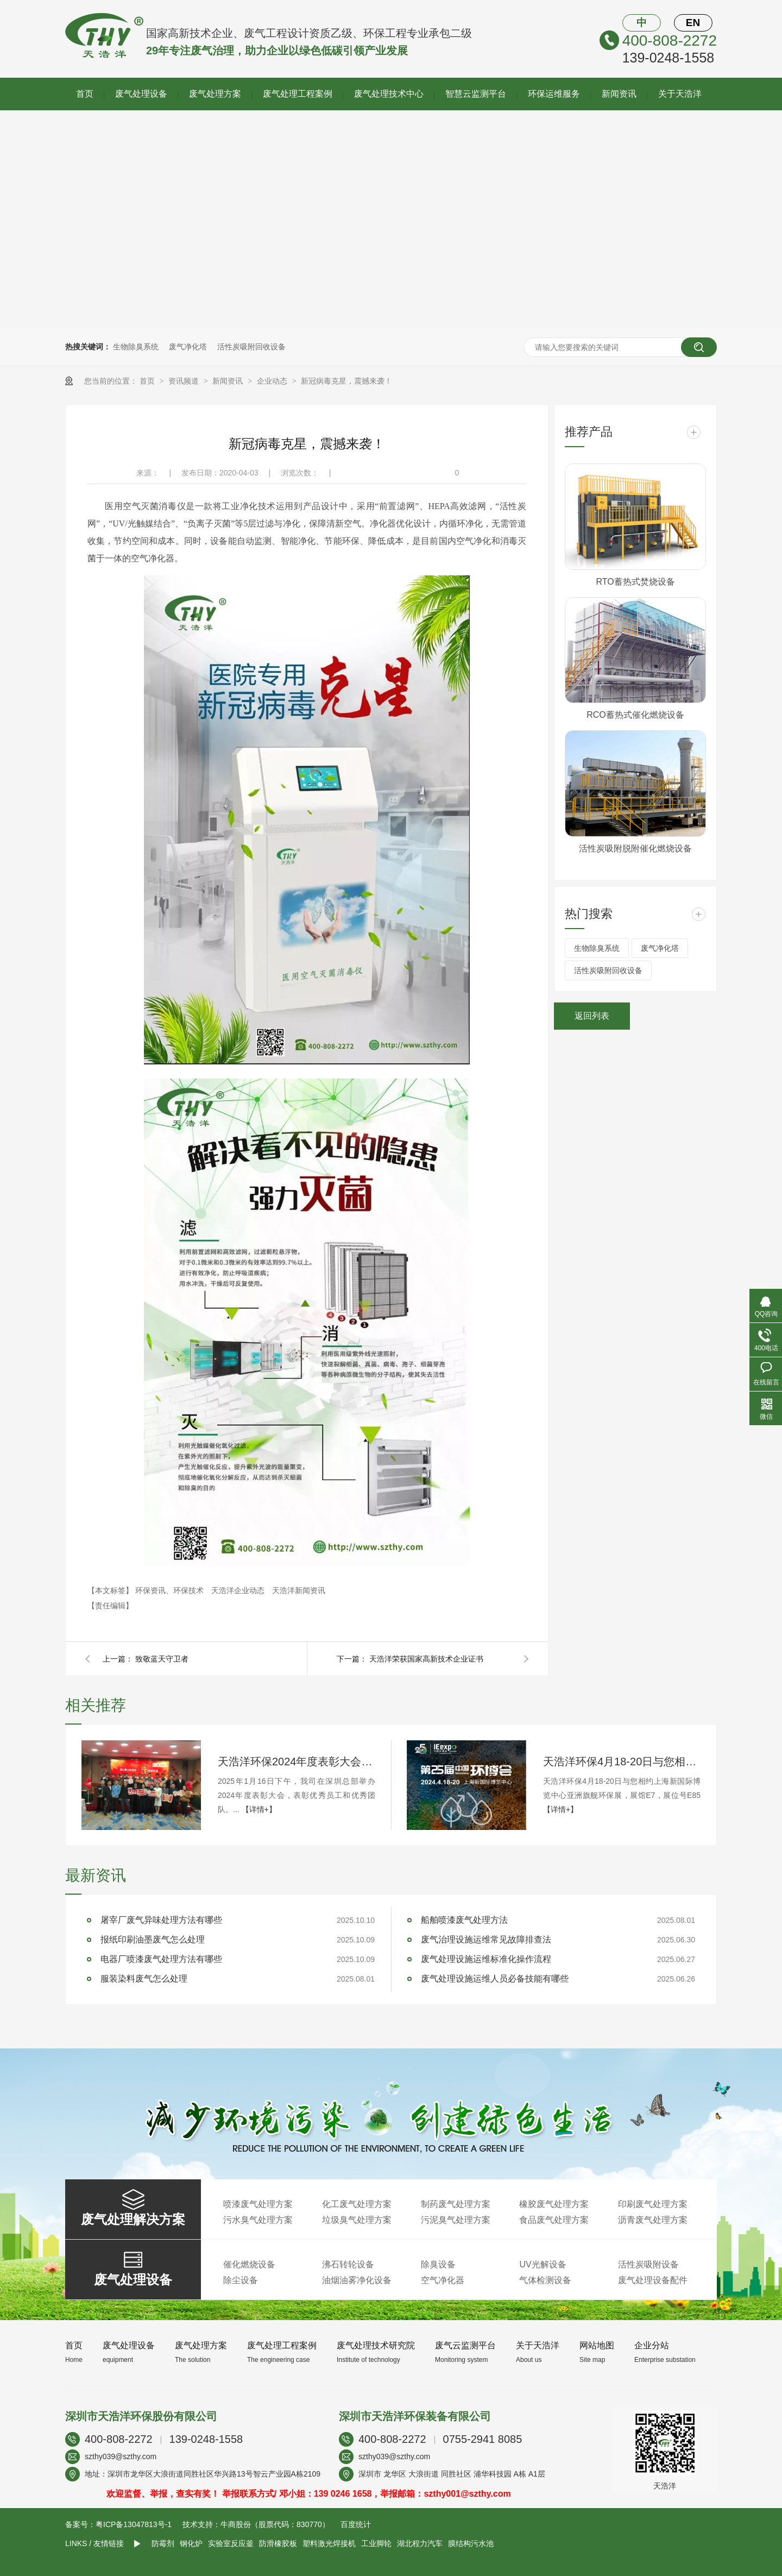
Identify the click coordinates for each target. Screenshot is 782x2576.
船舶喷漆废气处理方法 (464, 1920)
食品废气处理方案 (554, 2219)
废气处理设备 (141, 93)
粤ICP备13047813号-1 (134, 2524)
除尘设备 (240, 2280)
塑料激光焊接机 (329, 2543)
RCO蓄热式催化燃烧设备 (635, 714)
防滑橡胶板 (278, 2543)
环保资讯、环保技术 (170, 1590)
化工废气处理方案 (357, 2204)
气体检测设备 (545, 2280)
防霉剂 (163, 2543)
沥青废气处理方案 (653, 2219)
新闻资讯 (619, 93)
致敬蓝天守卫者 (161, 1658)
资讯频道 (184, 381)
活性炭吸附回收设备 (251, 346)
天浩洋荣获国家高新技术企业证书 (426, 1658)
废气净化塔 (188, 346)
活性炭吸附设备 (648, 2264)
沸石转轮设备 (348, 2264)
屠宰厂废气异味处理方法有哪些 (161, 1920)
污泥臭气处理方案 (455, 2219)
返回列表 (592, 1015)
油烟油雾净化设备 (357, 2280)
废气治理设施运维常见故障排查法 (486, 1939)
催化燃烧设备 (249, 2264)
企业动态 (273, 381)
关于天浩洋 (680, 93)
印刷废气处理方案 (653, 2204)
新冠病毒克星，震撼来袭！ (346, 381)
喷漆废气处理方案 (258, 2204)
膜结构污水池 (471, 2543)
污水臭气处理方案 (258, 2219)
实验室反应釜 (231, 2543)
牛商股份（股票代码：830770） (275, 2524)
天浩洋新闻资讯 (298, 1590)
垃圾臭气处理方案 (357, 2219)
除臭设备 (438, 2264)
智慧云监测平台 (475, 93)
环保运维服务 (554, 93)
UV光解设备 (542, 2264)
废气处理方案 (215, 93)
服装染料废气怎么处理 (143, 1978)
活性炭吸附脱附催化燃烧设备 (635, 848)
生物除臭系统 (136, 346)
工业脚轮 (376, 2543)
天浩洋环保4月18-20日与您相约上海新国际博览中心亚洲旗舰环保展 (622, 1762)
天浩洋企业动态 (239, 1590)
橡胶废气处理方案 (554, 2204)
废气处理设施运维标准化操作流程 (486, 1959)
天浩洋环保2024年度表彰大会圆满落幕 (296, 1762)
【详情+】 (259, 1809)
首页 (84, 93)
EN (693, 22)
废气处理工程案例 (297, 93)
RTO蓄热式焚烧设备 (635, 581)
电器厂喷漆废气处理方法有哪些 (161, 1959)
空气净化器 (442, 2280)
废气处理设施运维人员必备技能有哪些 (495, 1978)
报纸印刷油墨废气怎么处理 (152, 1939)
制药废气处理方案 (455, 2204)
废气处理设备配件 (653, 2280)
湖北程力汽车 (420, 2543)
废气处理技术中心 (389, 93)
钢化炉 (191, 2543)
